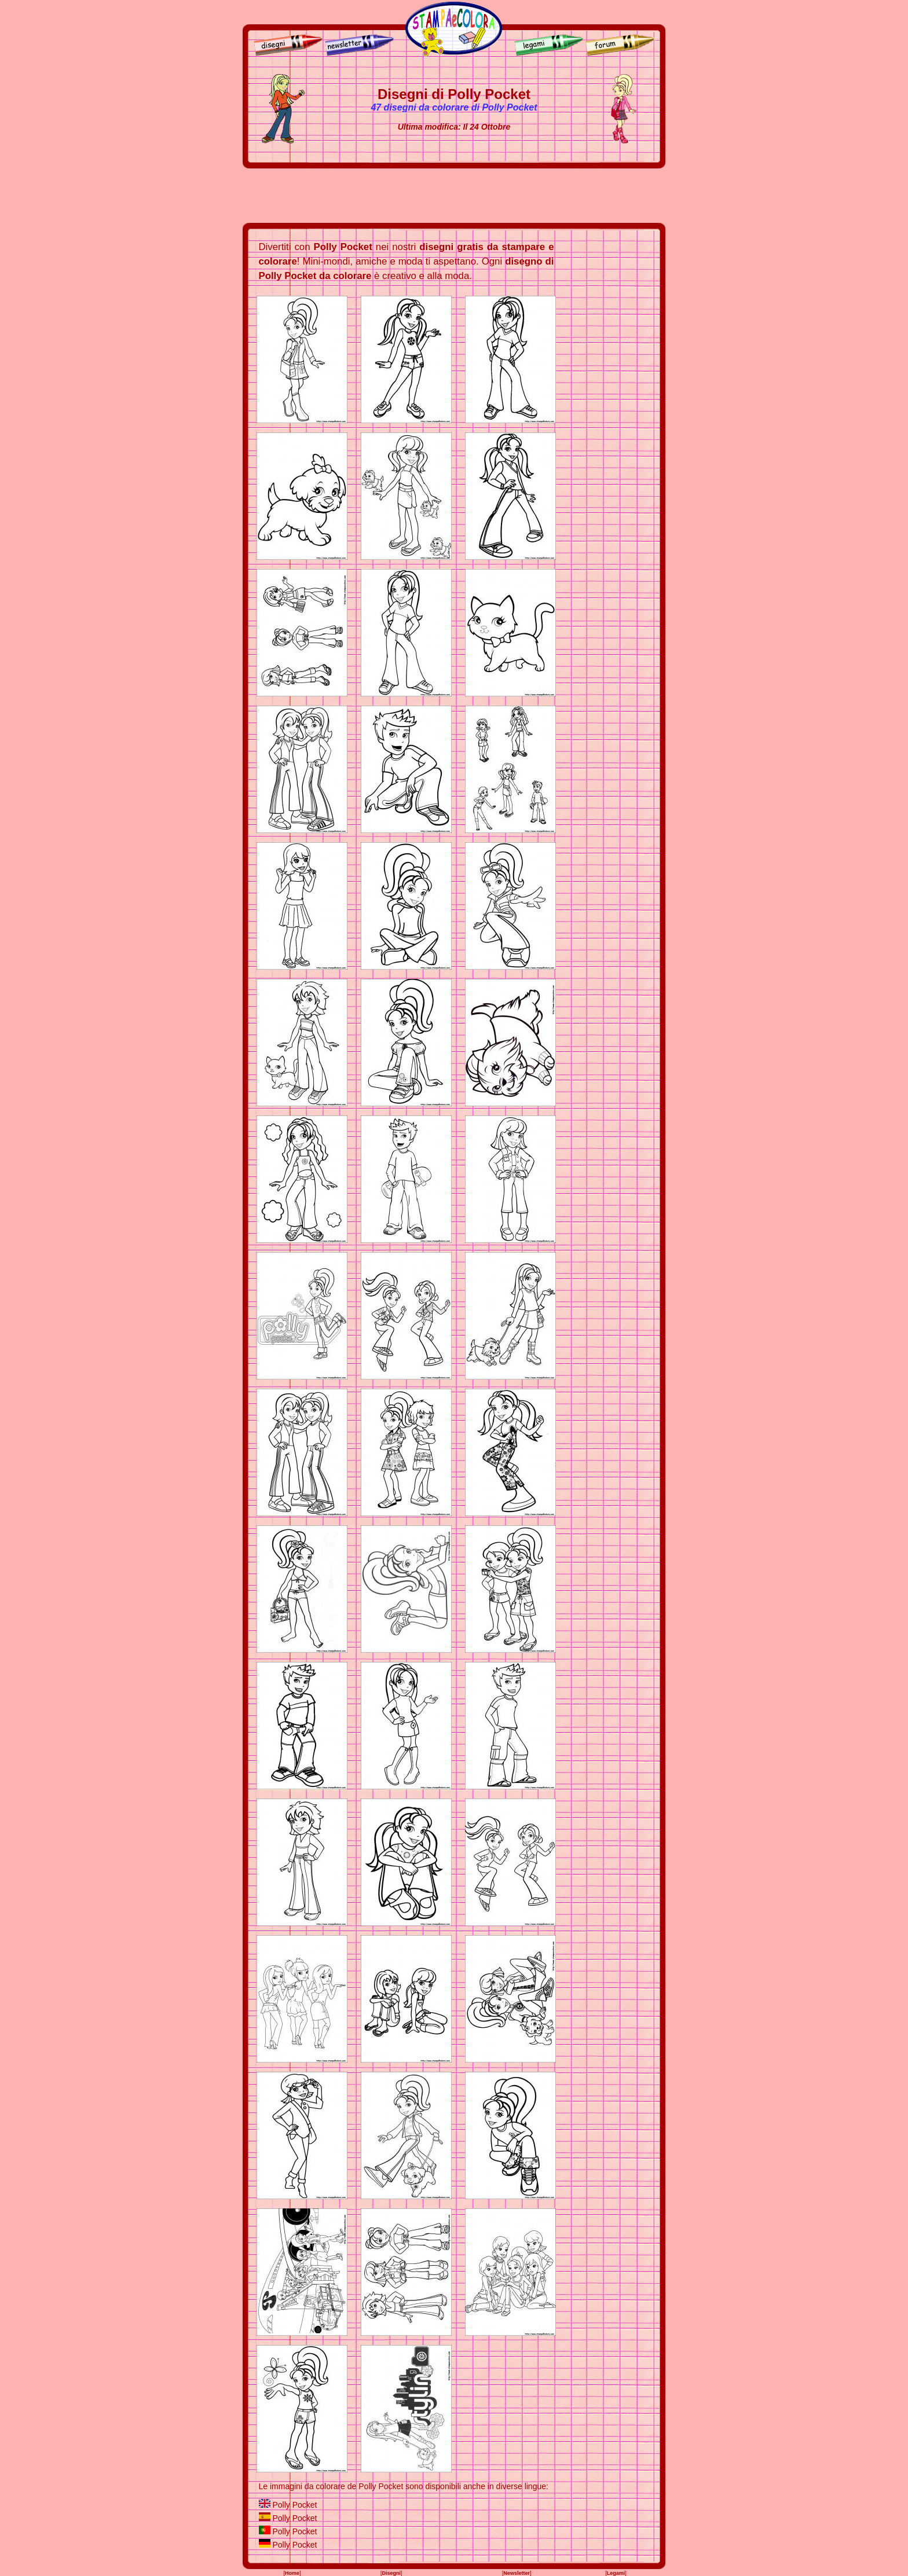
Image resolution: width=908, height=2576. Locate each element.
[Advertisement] (454, 196)
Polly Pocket (294, 2504)
